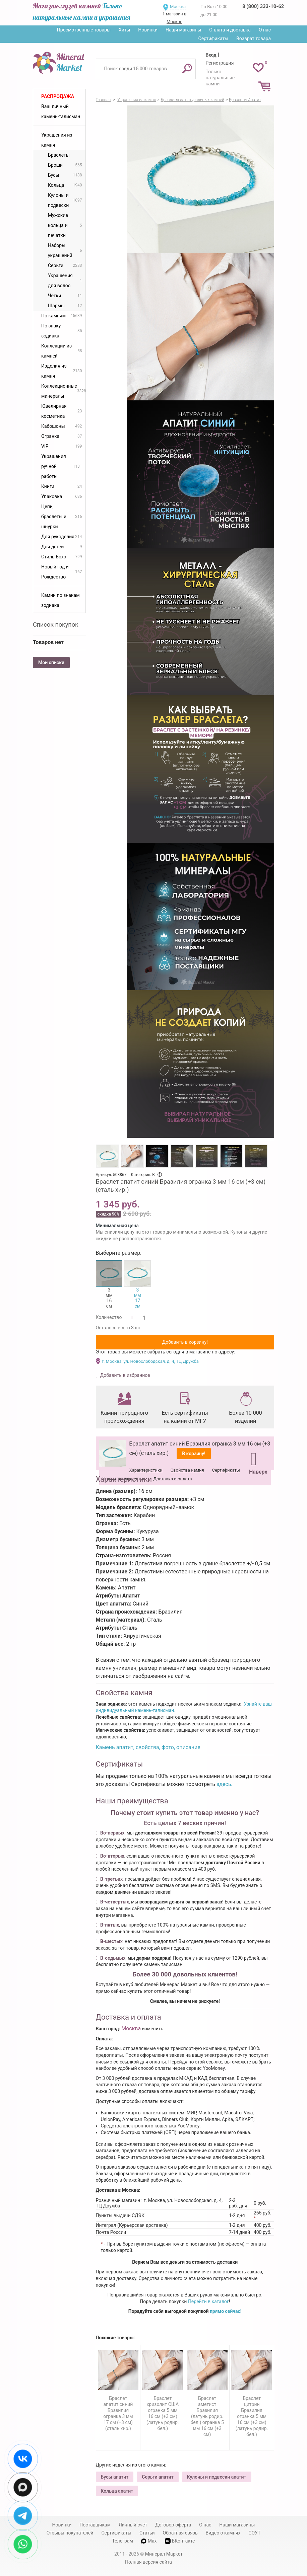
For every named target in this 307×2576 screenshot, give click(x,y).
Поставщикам (95, 2524)
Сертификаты (213, 38)
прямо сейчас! (226, 2311)
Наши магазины (183, 29)
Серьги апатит (158, 2477)
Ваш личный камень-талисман (60, 111)
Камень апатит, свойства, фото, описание (148, 1747)
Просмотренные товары (84, 29)
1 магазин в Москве (174, 17)
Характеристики (146, 1470)
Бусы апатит (115, 2477)
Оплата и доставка (230, 29)
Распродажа (57, 96)
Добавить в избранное (124, 1375)
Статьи (147, 2532)
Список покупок (55, 624)
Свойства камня (187, 1470)
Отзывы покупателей (70, 2532)
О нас (265, 29)
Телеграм (122, 2541)
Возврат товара (253, 38)
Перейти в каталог (208, 2301)
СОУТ (254, 2532)
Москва (178, 6)
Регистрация (220, 63)
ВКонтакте (180, 2541)
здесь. (225, 1784)
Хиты (124, 29)
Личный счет (133, 2524)
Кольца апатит (117, 2491)
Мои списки (51, 662)
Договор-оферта (173, 2524)
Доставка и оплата (172, 1478)
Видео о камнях (222, 2532)
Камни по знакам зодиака (60, 600)
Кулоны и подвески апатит (216, 2477)
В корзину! (193, 1453)
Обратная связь (180, 2532)
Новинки (148, 29)
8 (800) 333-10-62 (263, 6)
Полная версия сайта (148, 2562)
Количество (109, 1317)
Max (149, 2541)
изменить (153, 2028)
